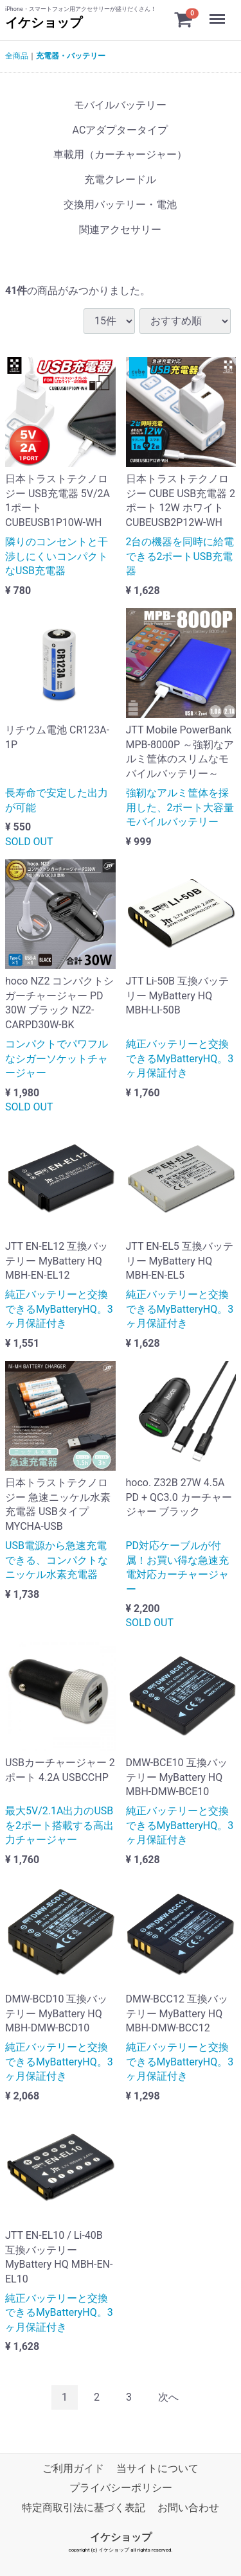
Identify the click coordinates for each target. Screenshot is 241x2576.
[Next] (168, 2397)
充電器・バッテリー (70, 55)
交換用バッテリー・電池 (120, 204)
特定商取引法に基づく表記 (83, 2508)
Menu (218, 13)
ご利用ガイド (73, 2468)
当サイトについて (157, 2468)
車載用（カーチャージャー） (120, 154)
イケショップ (43, 22)
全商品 (16, 55)
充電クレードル (120, 179)
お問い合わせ (188, 2508)
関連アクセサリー (120, 229)
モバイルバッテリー (120, 105)
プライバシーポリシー (120, 2488)
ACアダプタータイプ (120, 130)
